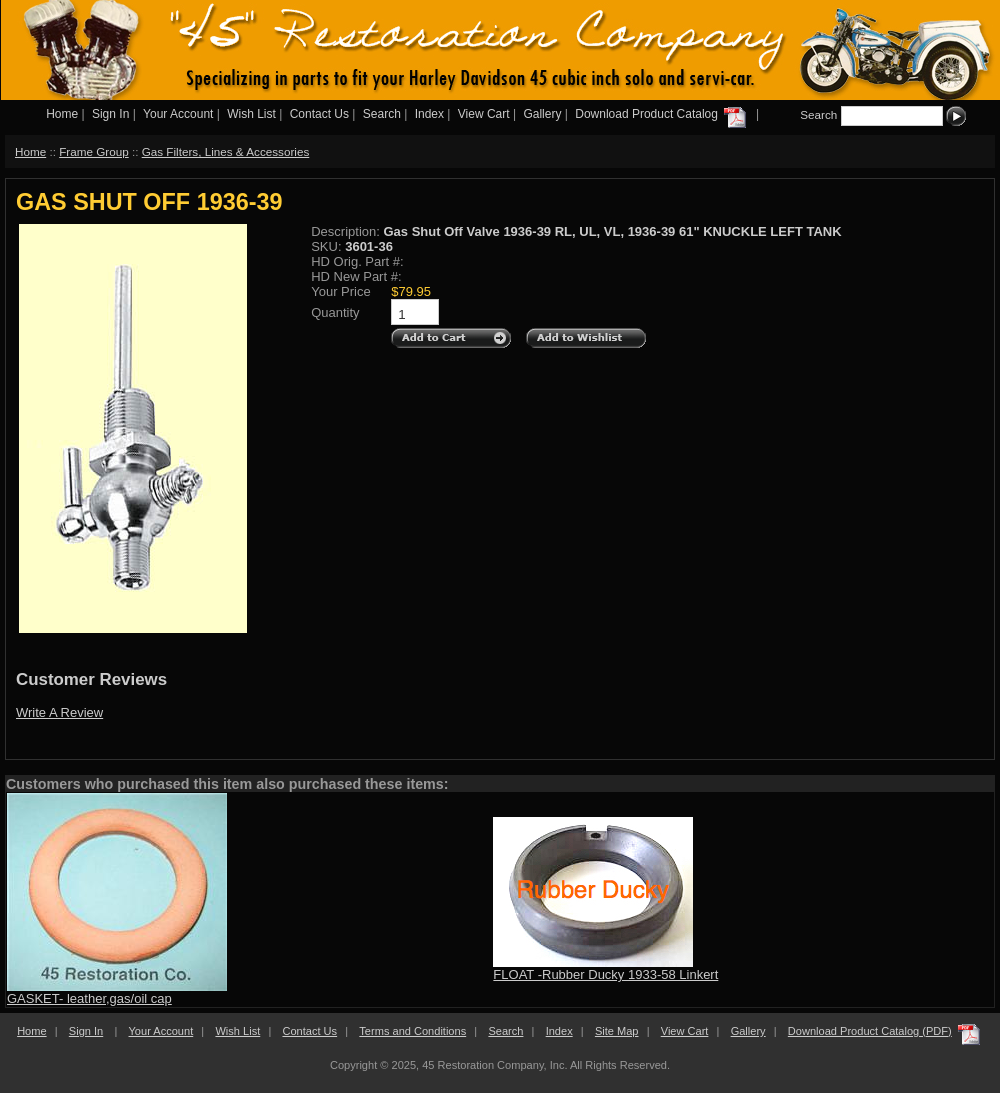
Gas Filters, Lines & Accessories (226, 151)
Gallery (542, 114)
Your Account (178, 114)
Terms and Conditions (412, 1031)
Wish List (251, 114)
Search (382, 114)
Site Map (617, 1031)
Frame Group (94, 151)
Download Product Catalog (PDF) (870, 1031)
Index (429, 114)
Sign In (110, 114)
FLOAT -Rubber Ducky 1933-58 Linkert (605, 974)
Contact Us (319, 114)
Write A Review (59, 712)
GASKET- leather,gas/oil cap (89, 998)
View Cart (484, 114)
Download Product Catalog (662, 114)
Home (62, 114)
